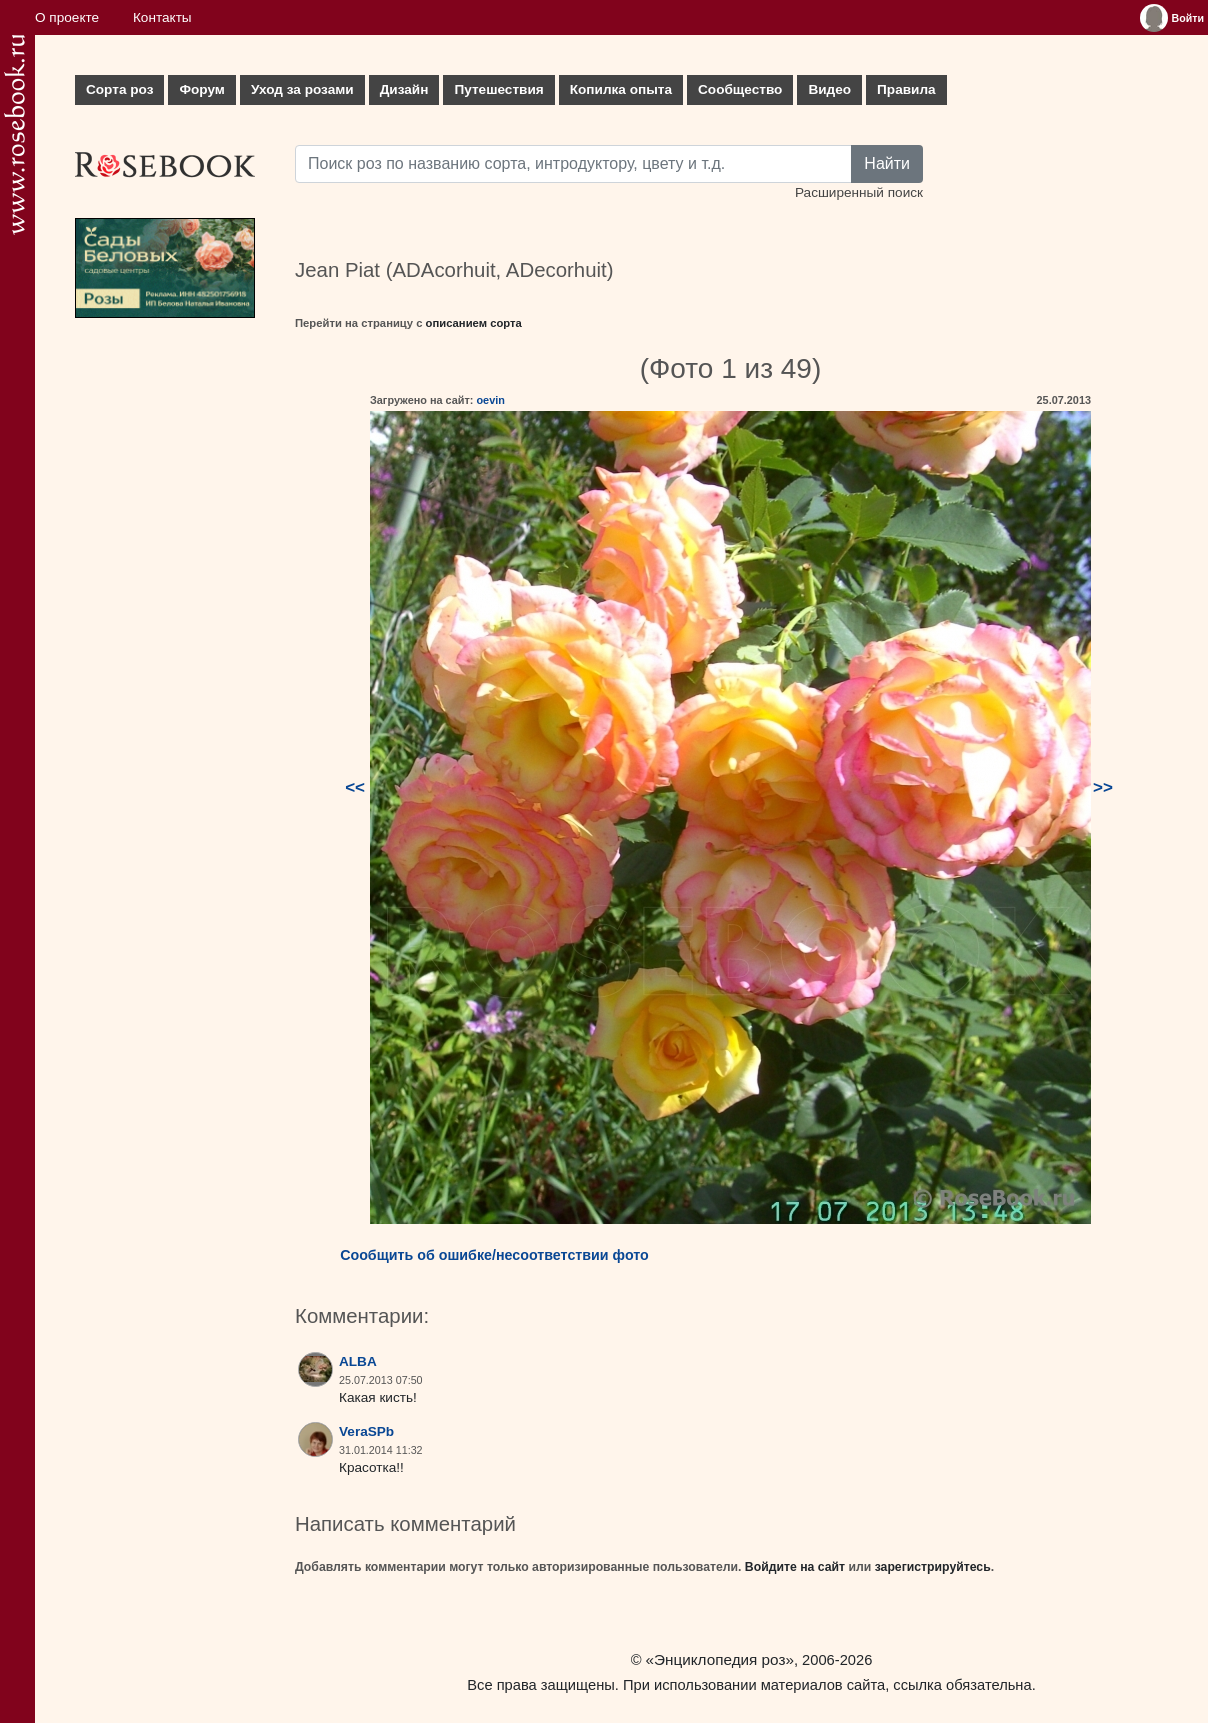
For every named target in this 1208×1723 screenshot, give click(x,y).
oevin (490, 400)
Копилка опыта (621, 89)
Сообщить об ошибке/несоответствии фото (494, 1255)
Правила (906, 89)
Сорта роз (119, 89)
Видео (829, 89)
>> (1103, 787)
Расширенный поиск (859, 192)
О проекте (67, 17)
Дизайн (404, 89)
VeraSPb (366, 1431)
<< (355, 787)
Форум (201, 89)
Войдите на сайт (795, 1567)
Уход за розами (302, 89)
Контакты (162, 17)
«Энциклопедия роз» (720, 1659)
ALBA (358, 1361)
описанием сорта (474, 323)
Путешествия (498, 89)
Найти (887, 163)
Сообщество (740, 89)
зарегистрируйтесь (933, 1567)
